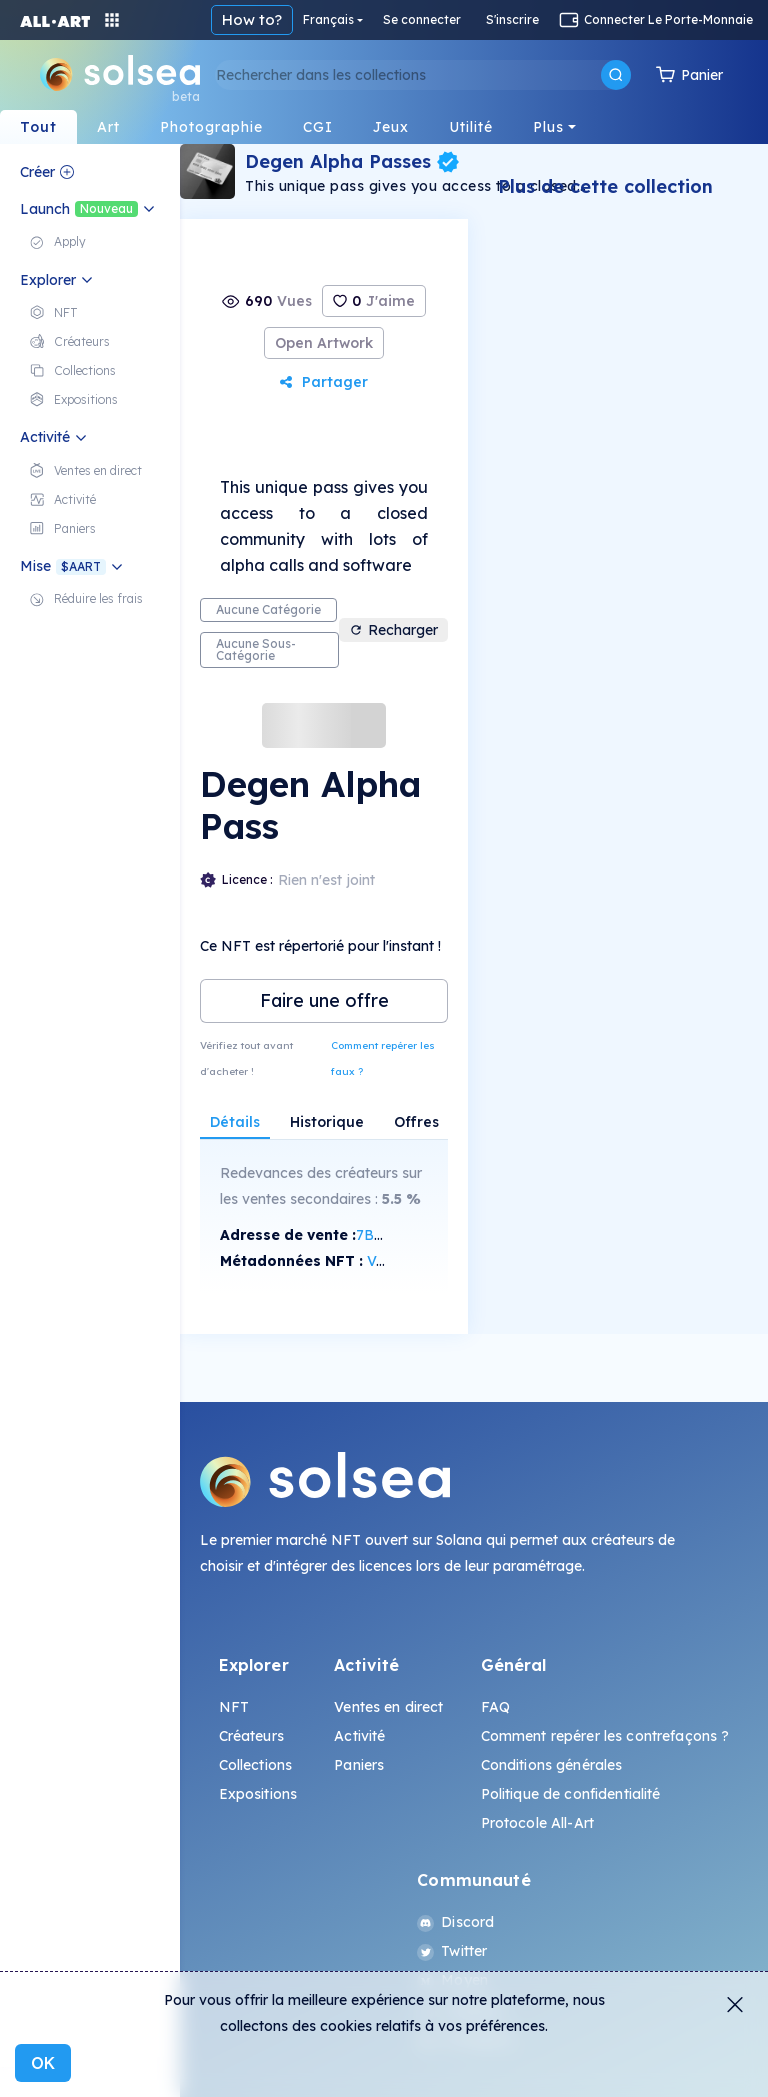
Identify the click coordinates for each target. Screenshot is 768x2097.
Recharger (393, 630)
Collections (256, 1765)
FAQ (495, 1707)
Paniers (359, 1765)
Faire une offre (324, 1000)
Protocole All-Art (537, 1823)
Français (328, 19)
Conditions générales (552, 1765)
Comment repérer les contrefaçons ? (605, 1736)
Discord (455, 1922)
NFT (234, 1707)
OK (43, 2063)
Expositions (258, 1794)
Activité (359, 1736)
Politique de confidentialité (571, 1794)
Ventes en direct (388, 1707)
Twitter (452, 1951)
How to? (252, 19)
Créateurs (251, 1736)
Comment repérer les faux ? (383, 1058)
